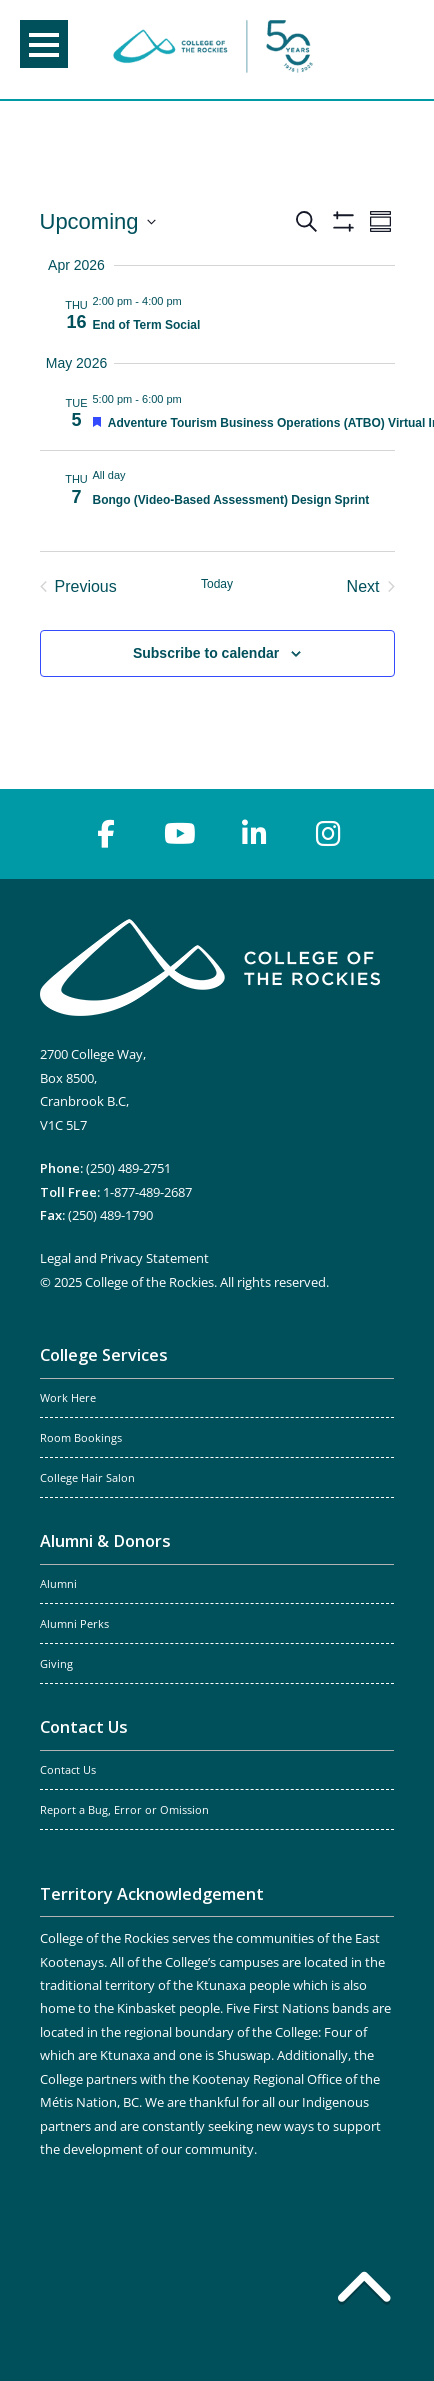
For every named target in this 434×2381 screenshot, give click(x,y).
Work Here (68, 1398)
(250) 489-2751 (128, 1168)
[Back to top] (364, 2291)
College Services (104, 1355)
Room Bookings (81, 1438)
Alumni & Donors (105, 1541)
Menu (44, 45)
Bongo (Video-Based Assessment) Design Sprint (231, 500)
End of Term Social (147, 325)
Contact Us (84, 1727)
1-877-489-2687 (147, 1192)
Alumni (58, 1584)
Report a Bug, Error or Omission (124, 1810)
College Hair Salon (87, 1478)
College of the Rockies (213, 49)
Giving (56, 1664)
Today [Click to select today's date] (217, 584)
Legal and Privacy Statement (124, 1258)
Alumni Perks (74, 1624)
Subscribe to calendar (206, 653)
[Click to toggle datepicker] (98, 221)
